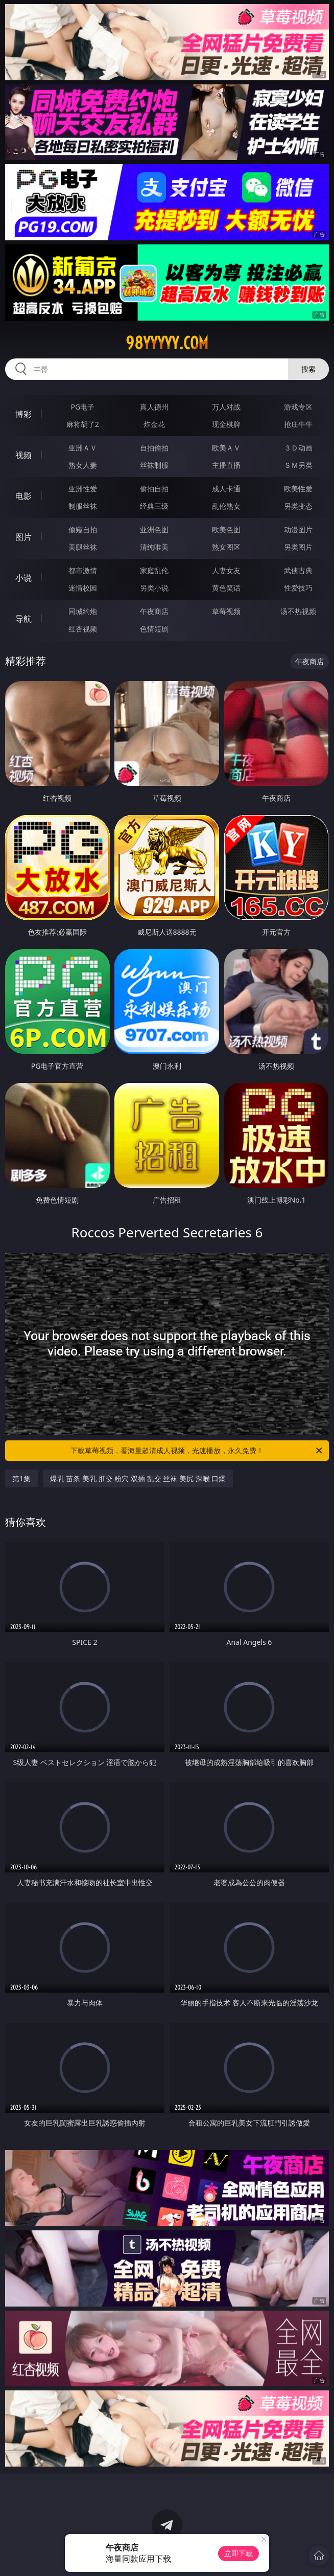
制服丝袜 (82, 506)
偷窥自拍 (82, 529)
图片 (23, 537)
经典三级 (154, 506)
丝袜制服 (154, 465)
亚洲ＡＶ (82, 448)
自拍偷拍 (154, 448)
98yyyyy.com (167, 343)
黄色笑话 (226, 588)
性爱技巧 (298, 588)
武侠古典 (298, 570)
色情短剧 (154, 629)
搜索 (308, 369)
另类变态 (298, 506)
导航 (23, 618)
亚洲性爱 (82, 488)
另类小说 (154, 588)
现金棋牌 (226, 424)
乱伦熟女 (226, 506)
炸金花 (154, 424)
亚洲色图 (154, 529)
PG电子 (83, 407)
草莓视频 (226, 611)
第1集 (21, 1478)
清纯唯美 (154, 547)
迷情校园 (82, 588)
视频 (23, 455)
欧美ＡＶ (226, 448)
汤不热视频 (298, 611)
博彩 (23, 414)
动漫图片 (298, 529)
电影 (23, 496)
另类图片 (298, 547)
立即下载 (238, 2553)
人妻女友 (226, 570)
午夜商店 (154, 611)
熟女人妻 (82, 465)
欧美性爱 (298, 488)
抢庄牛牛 (298, 424)
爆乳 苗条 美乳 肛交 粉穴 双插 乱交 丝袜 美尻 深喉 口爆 (138, 1478)
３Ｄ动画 (298, 448)
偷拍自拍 (154, 488)
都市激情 (82, 570)
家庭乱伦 (154, 570)
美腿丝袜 (82, 547)
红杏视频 (82, 629)
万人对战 (226, 407)
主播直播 (226, 465)
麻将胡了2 (82, 424)
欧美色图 (226, 529)
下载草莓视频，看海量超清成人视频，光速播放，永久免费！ (197, 1450)
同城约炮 (82, 611)
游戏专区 (298, 407)
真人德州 (154, 407)
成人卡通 (226, 488)
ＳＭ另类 (298, 465)
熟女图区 (226, 547)
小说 (23, 577)
